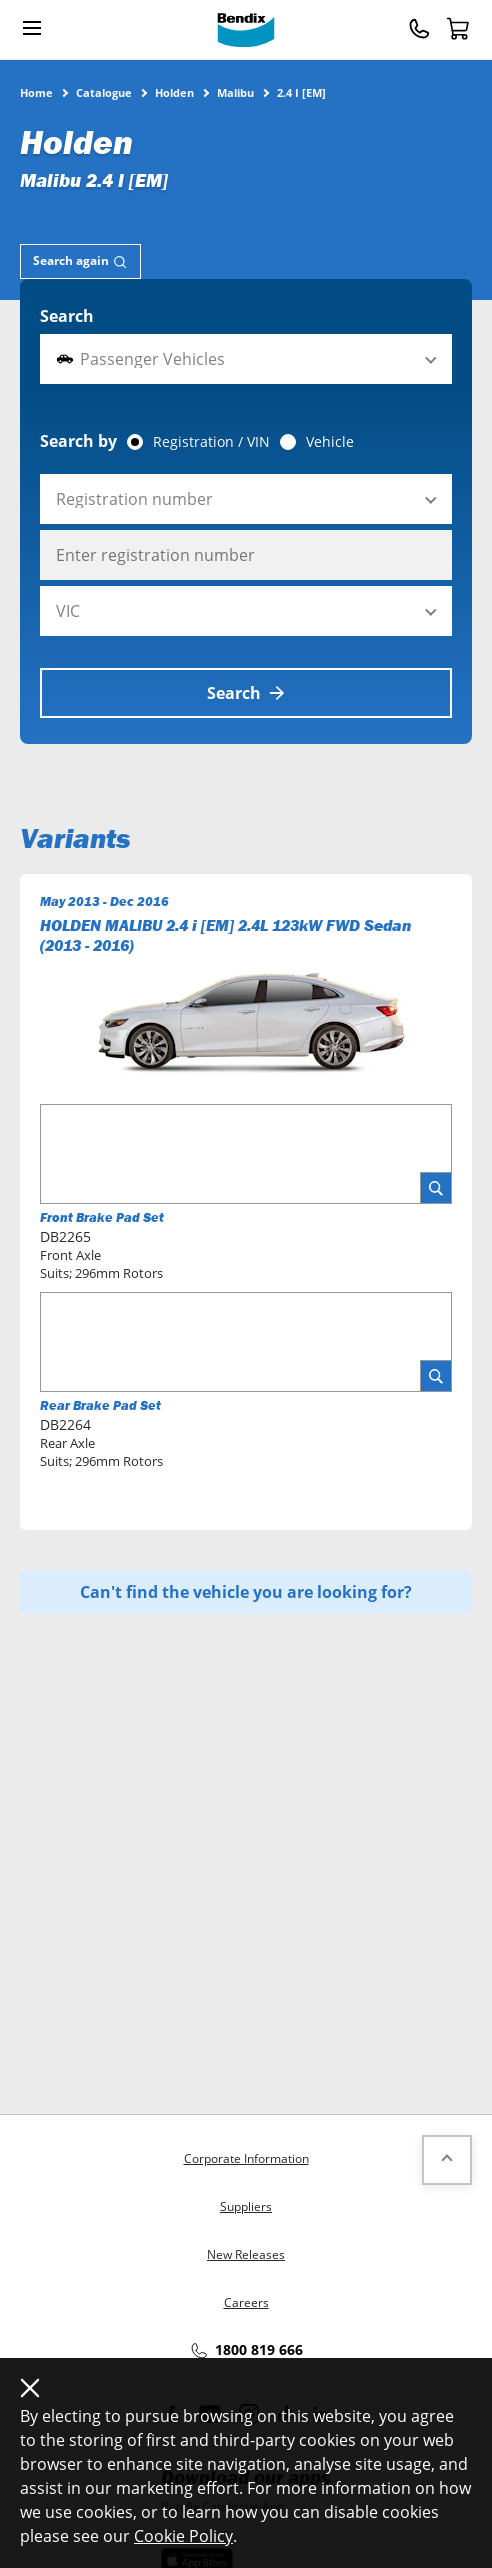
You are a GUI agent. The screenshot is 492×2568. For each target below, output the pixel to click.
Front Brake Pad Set (102, 1217)
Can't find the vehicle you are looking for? (246, 1592)
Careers (246, 2302)
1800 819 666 (246, 2351)
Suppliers (246, 2206)
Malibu (235, 92)
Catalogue (104, 92)
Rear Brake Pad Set (100, 1405)
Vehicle (330, 442)
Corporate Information (246, 2158)
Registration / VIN (211, 442)
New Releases (246, 2254)
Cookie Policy (183, 2536)
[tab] (80, 261)
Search (67, 316)
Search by (78, 441)
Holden (174, 92)
